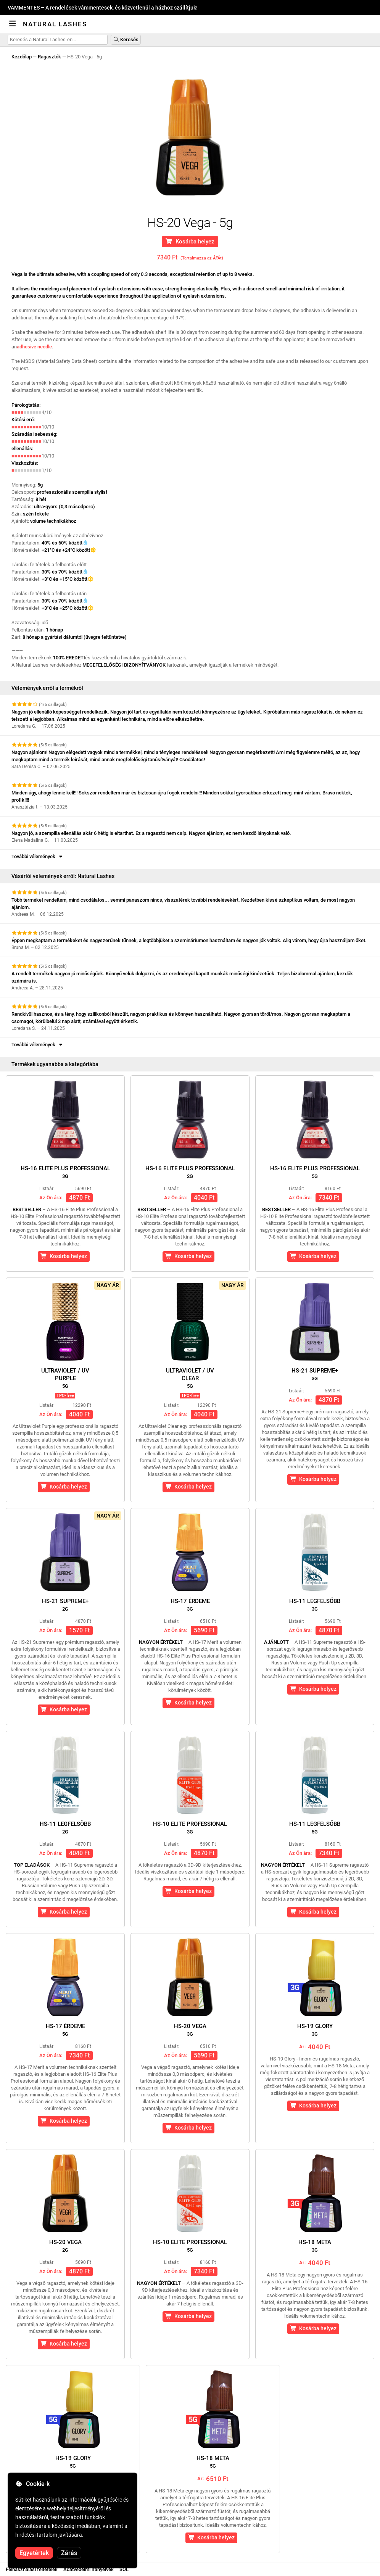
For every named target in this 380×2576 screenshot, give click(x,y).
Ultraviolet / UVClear (190, 1378)
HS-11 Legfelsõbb (314, 1605)
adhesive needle (34, 347)
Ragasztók (49, 57)
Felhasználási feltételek (32, 2569)
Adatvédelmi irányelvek (88, 2569)
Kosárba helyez (190, 241)
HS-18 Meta (314, 2246)
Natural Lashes (55, 24)
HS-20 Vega (190, 2030)
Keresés (125, 39)
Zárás (69, 2553)
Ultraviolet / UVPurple (65, 1378)
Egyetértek (34, 2553)
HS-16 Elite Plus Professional (65, 1172)
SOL (124, 2569)
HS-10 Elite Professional (190, 1827)
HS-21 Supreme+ (314, 1374)
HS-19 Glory (315, 2030)
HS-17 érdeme (190, 1605)
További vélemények (37, 856)
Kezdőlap (21, 57)
